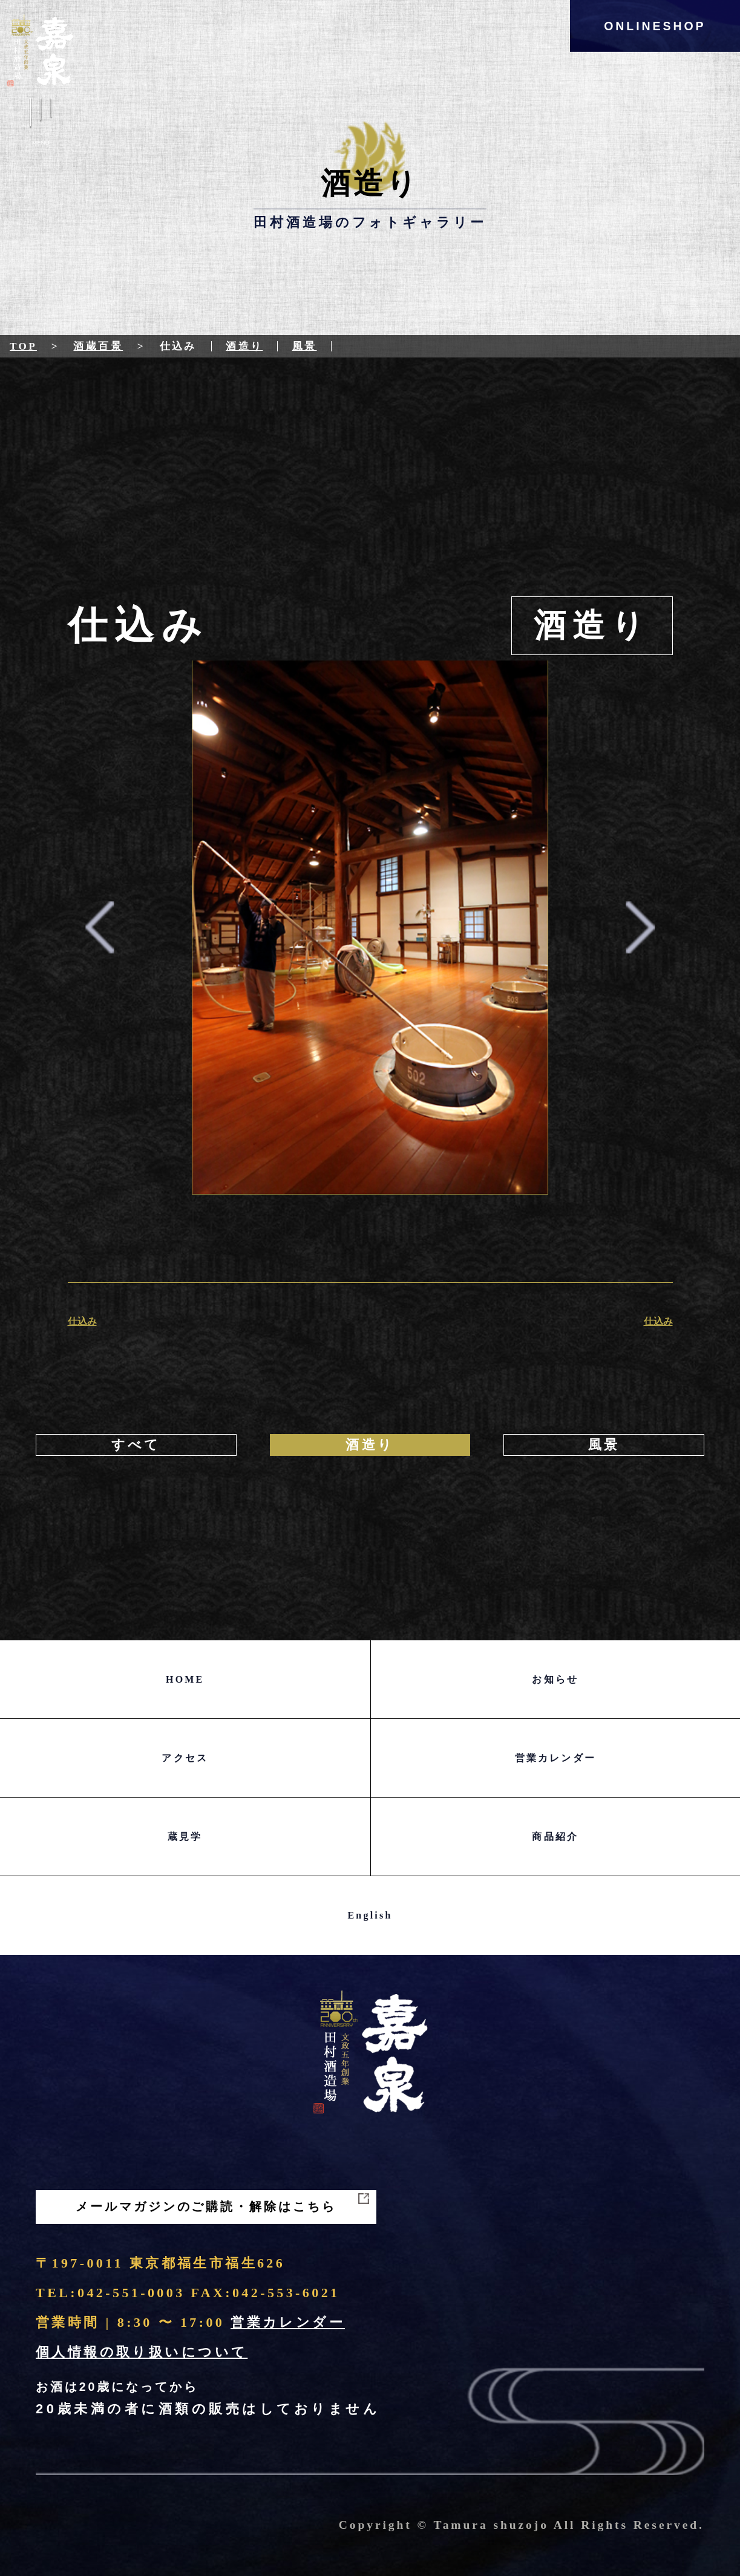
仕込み (82, 1321)
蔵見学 (185, 1836)
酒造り (244, 346)
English (370, 1915)
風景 (304, 346)
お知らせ (555, 1679)
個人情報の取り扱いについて (141, 2351)
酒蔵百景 (98, 346)
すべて (136, 1444)
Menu (40, 125)
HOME (185, 1679)
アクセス (185, 1758)
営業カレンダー (555, 1758)
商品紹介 (555, 1836)
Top (23, 346)
